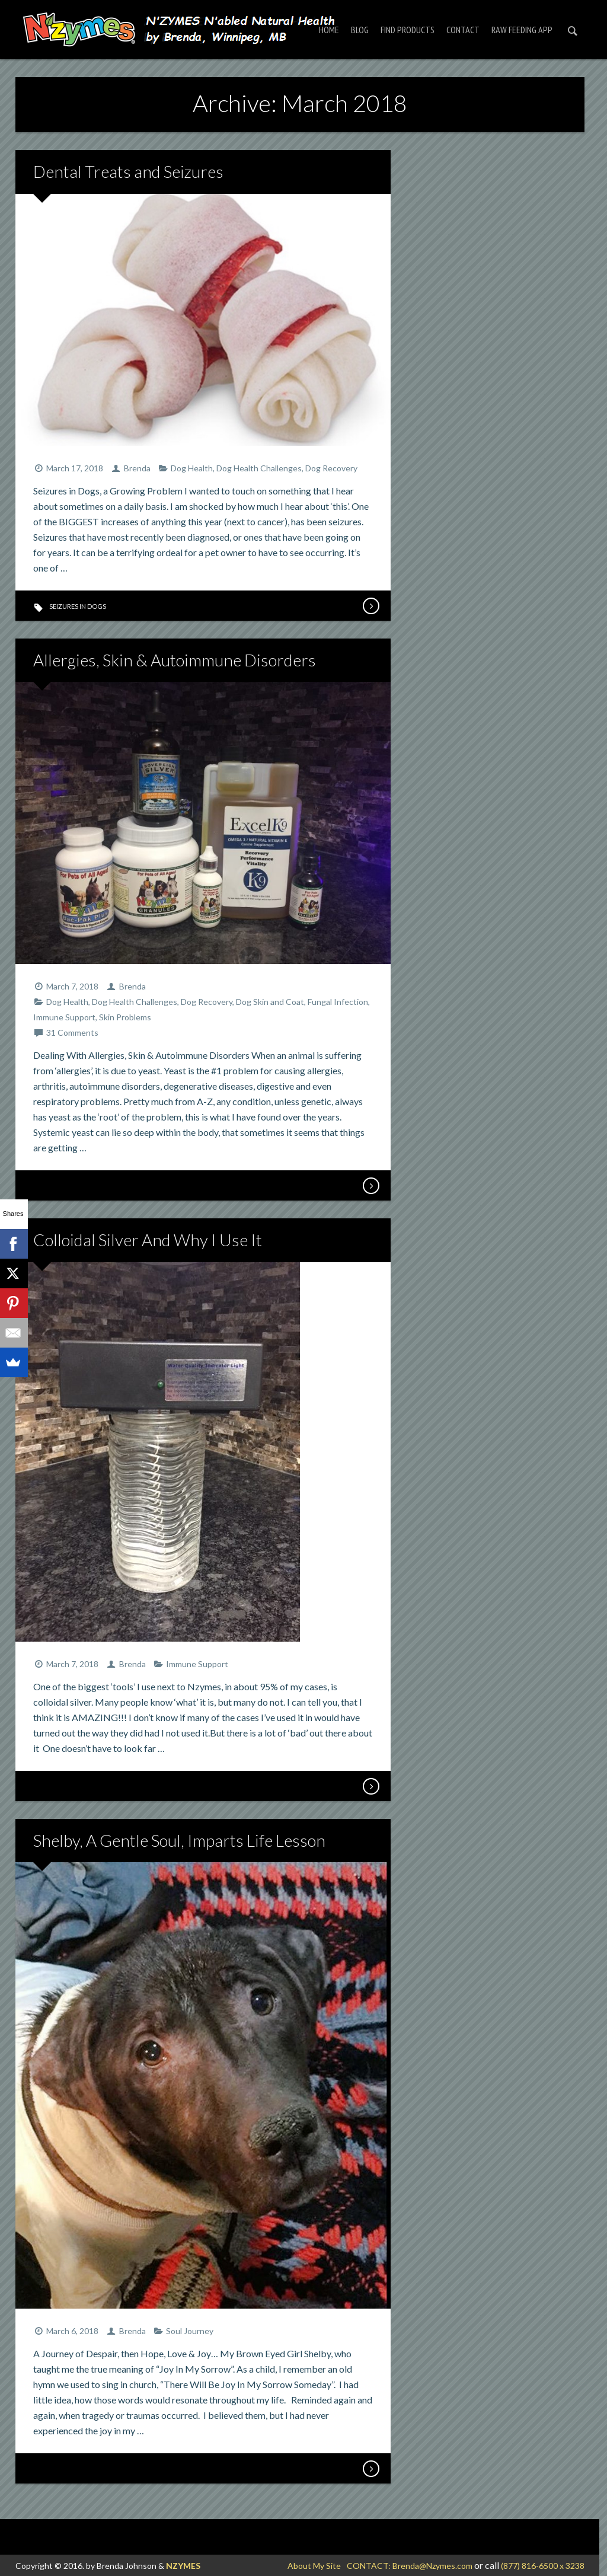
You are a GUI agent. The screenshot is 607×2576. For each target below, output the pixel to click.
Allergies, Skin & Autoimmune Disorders (174, 660)
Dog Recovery (331, 468)
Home (329, 30)
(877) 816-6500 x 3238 (542, 2566)
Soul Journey (189, 2331)
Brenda (137, 468)
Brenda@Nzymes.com (432, 2566)
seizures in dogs (77, 606)
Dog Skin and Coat (270, 1002)
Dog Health (192, 468)
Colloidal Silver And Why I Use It (147, 1240)
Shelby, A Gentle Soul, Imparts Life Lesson (179, 1840)
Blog (360, 30)
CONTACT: (369, 2566)
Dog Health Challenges (259, 468)
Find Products (408, 30)
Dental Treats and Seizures (128, 171)
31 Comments (72, 1032)
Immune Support (64, 1017)
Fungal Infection (338, 1002)
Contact (463, 30)
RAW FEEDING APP (521, 30)
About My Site (314, 2566)
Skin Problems (125, 1017)
